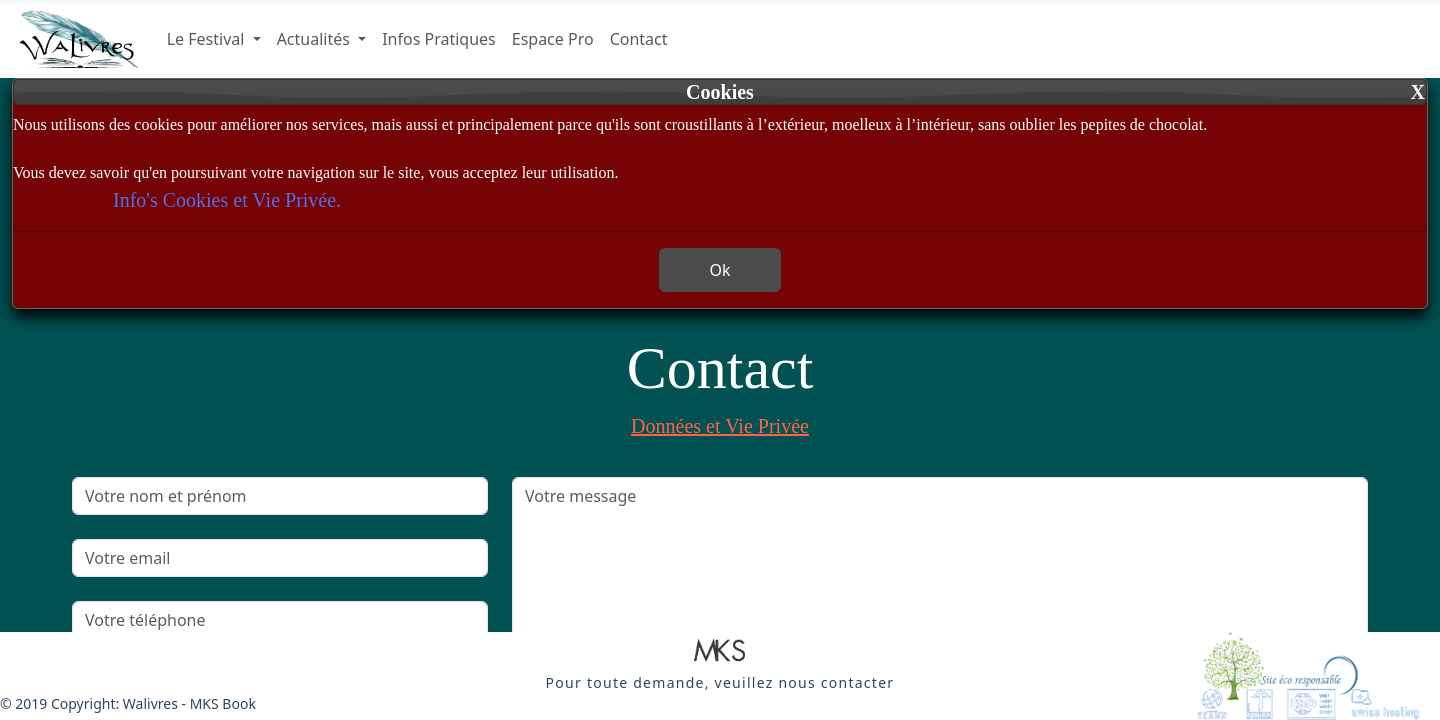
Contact (639, 39)
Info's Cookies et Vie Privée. (227, 200)
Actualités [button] (315, 39)
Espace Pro (553, 39)
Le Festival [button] (208, 39)
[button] (720, 652)
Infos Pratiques (439, 39)
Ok (719, 270)
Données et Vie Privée (720, 426)
